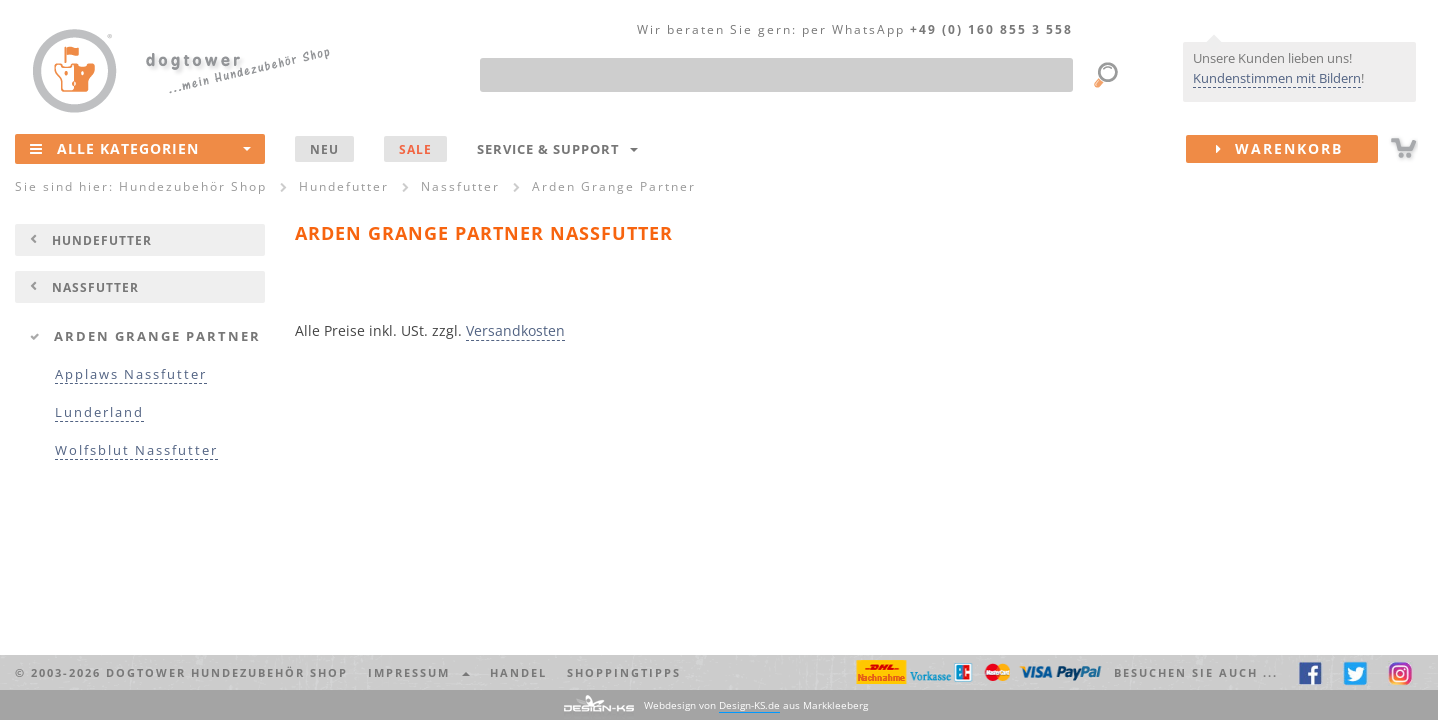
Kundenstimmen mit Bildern (1277, 78)
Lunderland (99, 412)
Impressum (419, 672)
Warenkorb (1297, 149)
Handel (518, 672)
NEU (324, 149)
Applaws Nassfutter (131, 374)
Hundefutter (102, 240)
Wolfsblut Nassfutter (136, 450)
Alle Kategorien (140, 148)
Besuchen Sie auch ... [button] (1196, 672)
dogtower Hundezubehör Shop (227, 672)
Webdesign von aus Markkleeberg (756, 705)
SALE (415, 149)
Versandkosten (515, 330)
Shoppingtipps (624, 672)
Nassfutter (95, 287)
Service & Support (557, 149)
